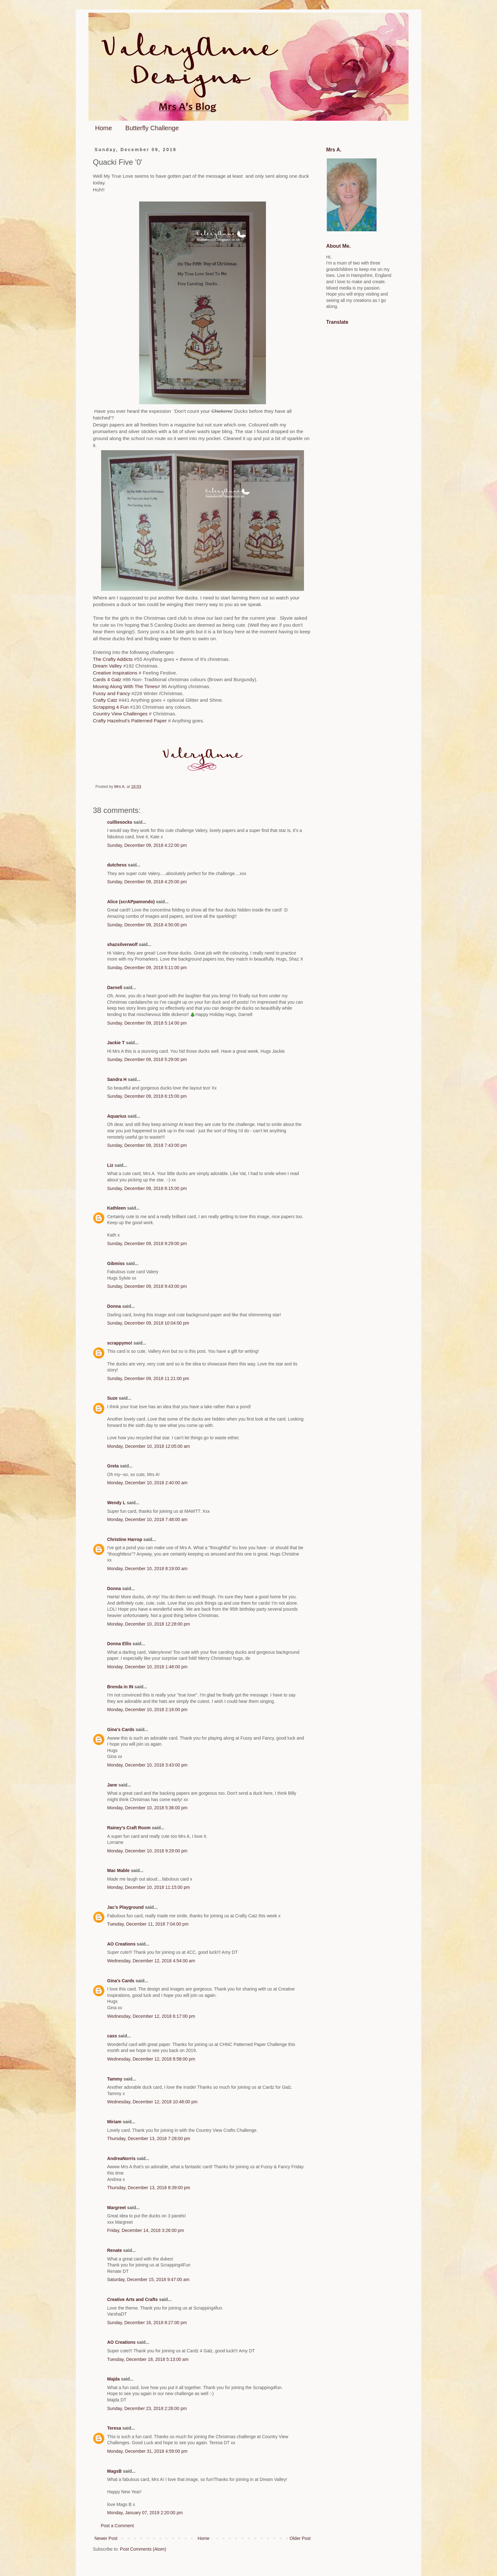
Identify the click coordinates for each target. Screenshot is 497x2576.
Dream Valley (107, 665)
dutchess (116, 864)
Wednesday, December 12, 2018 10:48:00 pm (152, 2101)
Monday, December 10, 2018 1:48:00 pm (147, 1666)
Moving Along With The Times (125, 686)
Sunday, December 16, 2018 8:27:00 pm (147, 2322)
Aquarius (116, 1116)
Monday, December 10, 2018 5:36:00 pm (147, 1807)
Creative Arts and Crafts (132, 2299)
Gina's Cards (120, 1729)
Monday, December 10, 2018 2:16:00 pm (147, 1709)
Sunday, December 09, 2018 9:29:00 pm (147, 1243)
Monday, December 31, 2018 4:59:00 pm (147, 2451)
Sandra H (116, 1079)
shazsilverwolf (122, 944)
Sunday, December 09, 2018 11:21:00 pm (148, 1378)
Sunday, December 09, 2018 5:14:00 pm (147, 1023)
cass (112, 2035)
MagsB (114, 2471)
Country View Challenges (121, 713)
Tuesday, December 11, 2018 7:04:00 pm (148, 1924)
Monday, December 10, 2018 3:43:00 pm (147, 1764)
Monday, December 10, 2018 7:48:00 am (147, 1519)
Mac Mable (118, 1870)
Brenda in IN (120, 1686)
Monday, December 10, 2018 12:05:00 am (148, 1446)
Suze (112, 1398)
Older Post (300, 2538)
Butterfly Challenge (152, 128)
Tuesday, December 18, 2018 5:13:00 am (148, 2359)
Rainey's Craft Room (129, 1827)
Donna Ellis (119, 1643)
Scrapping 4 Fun (111, 707)
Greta (113, 1465)
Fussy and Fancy (111, 693)
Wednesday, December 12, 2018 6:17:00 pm (151, 2016)
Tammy (114, 2078)
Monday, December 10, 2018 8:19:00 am (147, 1568)
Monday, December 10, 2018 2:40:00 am (147, 1482)
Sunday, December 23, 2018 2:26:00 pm (147, 2408)
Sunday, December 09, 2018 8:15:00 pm (147, 1188)
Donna (114, 1306)
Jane (112, 1784)
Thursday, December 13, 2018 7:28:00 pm (148, 2138)
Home (103, 128)
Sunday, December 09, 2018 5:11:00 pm (147, 967)
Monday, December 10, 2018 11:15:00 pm (148, 1887)
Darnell (114, 987)
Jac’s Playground (125, 1907)
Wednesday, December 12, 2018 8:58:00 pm (151, 2058)
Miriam (114, 2121)
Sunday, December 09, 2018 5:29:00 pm (147, 1059)
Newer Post (105, 2538)
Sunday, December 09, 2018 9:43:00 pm (147, 1286)
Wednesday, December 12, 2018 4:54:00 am (151, 1960)
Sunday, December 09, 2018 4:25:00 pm (147, 881)
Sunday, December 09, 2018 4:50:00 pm (147, 924)
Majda (113, 2378)
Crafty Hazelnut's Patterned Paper (130, 720)
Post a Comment (117, 2525)
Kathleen (116, 1208)
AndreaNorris (121, 2158)
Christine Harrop (124, 1539)
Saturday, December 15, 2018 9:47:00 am (148, 2279)
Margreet (116, 2207)
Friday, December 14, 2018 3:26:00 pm (145, 2230)
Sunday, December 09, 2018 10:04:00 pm (148, 1323)
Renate (114, 2250)
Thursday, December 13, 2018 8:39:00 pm (148, 2187)
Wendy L (116, 1502)
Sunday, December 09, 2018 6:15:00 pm (147, 1096)
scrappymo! (119, 1343)
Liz (110, 1165)
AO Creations (121, 1943)
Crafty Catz (105, 700)
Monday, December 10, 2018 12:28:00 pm (148, 1624)
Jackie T (116, 1042)
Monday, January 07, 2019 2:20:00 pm (145, 2512)
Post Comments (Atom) (143, 2549)
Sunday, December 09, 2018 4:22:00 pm (147, 845)
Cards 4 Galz (108, 679)
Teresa (114, 2428)
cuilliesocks (119, 822)
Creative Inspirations (116, 672)
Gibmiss (116, 1263)
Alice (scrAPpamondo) (131, 901)
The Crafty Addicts (113, 659)
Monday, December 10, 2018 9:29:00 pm (147, 1850)
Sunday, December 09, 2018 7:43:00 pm (147, 1145)
